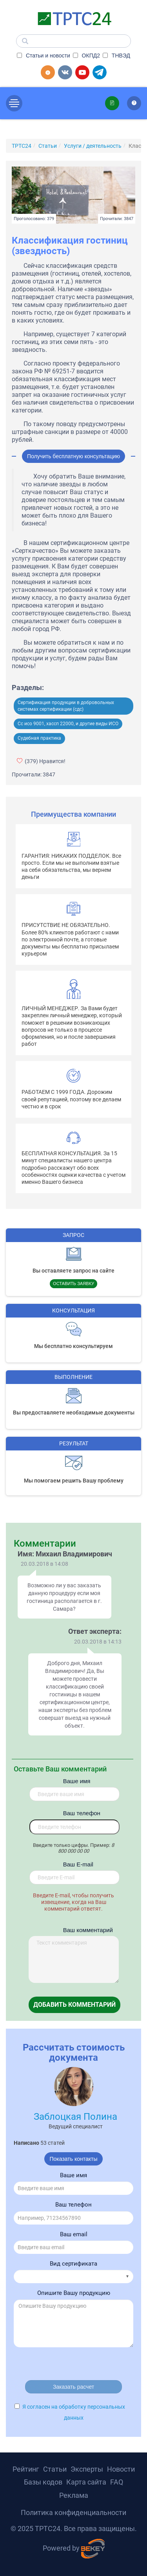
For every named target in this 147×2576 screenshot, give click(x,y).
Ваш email (73, 2234)
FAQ (116, 2482)
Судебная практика (39, 738)
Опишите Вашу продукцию (73, 2292)
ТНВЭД (116, 55)
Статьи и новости (43, 55)
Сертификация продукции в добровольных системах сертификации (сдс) (66, 706)
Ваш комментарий (74, 1930)
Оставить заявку (73, 1283)
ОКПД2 (86, 55)
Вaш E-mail (74, 1864)
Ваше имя (74, 1781)
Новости (121, 2469)
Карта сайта (86, 2482)
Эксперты (87, 2469)
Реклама (73, 2495)
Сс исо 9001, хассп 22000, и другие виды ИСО (68, 723)
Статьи (55, 2469)
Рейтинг (26, 2469)
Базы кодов (43, 2482)
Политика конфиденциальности (73, 2512)
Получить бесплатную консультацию (73, 456)
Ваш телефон (73, 2204)
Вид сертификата (73, 2263)
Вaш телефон (74, 1813)
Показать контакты (73, 2159)
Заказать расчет (73, 2387)
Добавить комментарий (74, 2004)
